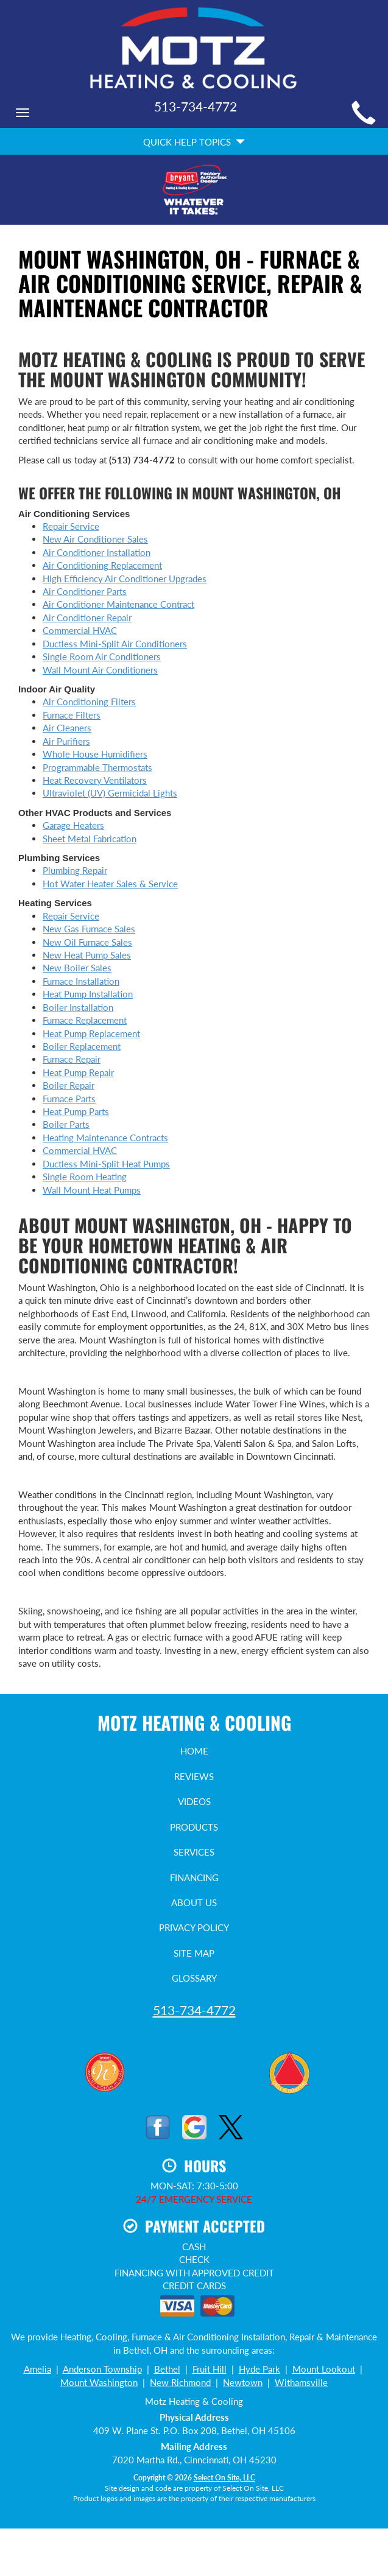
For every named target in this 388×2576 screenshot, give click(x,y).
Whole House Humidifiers (95, 753)
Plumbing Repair (75, 870)
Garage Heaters (73, 825)
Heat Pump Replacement (91, 1033)
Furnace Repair (72, 1059)
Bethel (167, 2368)
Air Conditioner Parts (85, 591)
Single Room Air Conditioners (102, 656)
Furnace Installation (81, 981)
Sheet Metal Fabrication (89, 838)
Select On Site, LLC (224, 2477)
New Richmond (180, 2382)
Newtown (243, 2382)
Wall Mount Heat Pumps (92, 1189)
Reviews (194, 1776)
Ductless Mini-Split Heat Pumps (106, 1163)
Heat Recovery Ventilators (95, 780)
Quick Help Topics (194, 141)
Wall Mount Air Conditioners (100, 669)
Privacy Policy (194, 1927)
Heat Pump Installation (88, 993)
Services (194, 1851)
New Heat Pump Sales (87, 954)
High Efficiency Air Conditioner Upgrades (124, 578)
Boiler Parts (66, 1124)
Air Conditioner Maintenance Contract (118, 604)
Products (194, 1826)
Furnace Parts (69, 1098)
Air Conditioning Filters (89, 701)
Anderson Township (102, 2368)
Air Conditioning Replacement (102, 565)
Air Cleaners (67, 727)
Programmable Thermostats (97, 767)
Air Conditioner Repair (87, 617)
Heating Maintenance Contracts (105, 1137)
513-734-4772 (194, 2010)
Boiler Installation (78, 1007)
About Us (194, 1902)
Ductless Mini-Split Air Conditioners (115, 643)
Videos (194, 1801)
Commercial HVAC (80, 630)
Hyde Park (259, 2368)
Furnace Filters (72, 714)
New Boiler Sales (77, 967)
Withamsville (301, 2382)
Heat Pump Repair (78, 1072)
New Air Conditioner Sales (95, 538)
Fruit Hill (209, 2368)
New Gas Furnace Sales (89, 928)
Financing (194, 1877)
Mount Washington (99, 2382)
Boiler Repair (68, 1085)
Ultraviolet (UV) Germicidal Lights (110, 792)
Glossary (194, 1977)
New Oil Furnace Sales (87, 942)
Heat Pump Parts (76, 1111)
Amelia (37, 2368)
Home (194, 1750)
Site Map (194, 1953)
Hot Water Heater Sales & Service (110, 883)
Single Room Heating (85, 1176)
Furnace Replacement (85, 1020)
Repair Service (71, 526)
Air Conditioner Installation (96, 552)
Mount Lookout (323, 2368)
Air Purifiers (66, 741)
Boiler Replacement (82, 1046)
